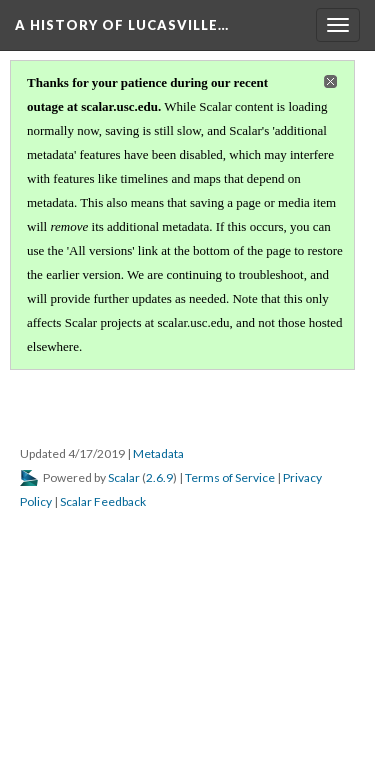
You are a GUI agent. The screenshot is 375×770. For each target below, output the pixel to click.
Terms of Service (230, 477)
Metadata (158, 453)
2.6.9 (159, 477)
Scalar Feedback (103, 501)
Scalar (124, 477)
